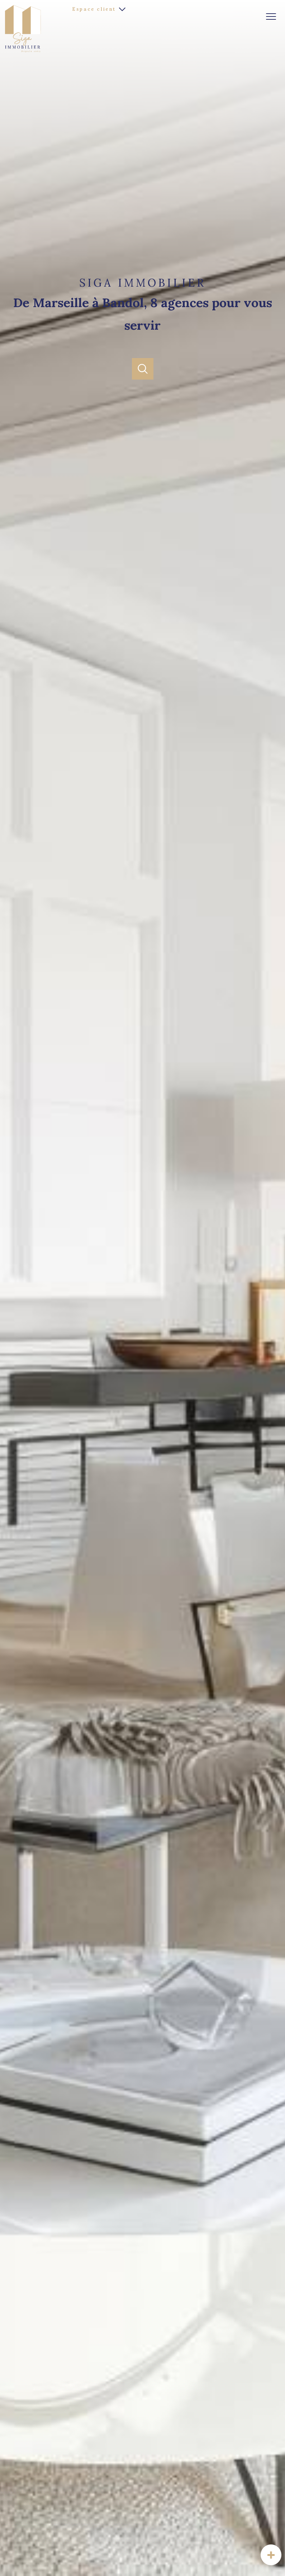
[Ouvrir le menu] (273, 16)
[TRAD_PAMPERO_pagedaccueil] (23, 50)
